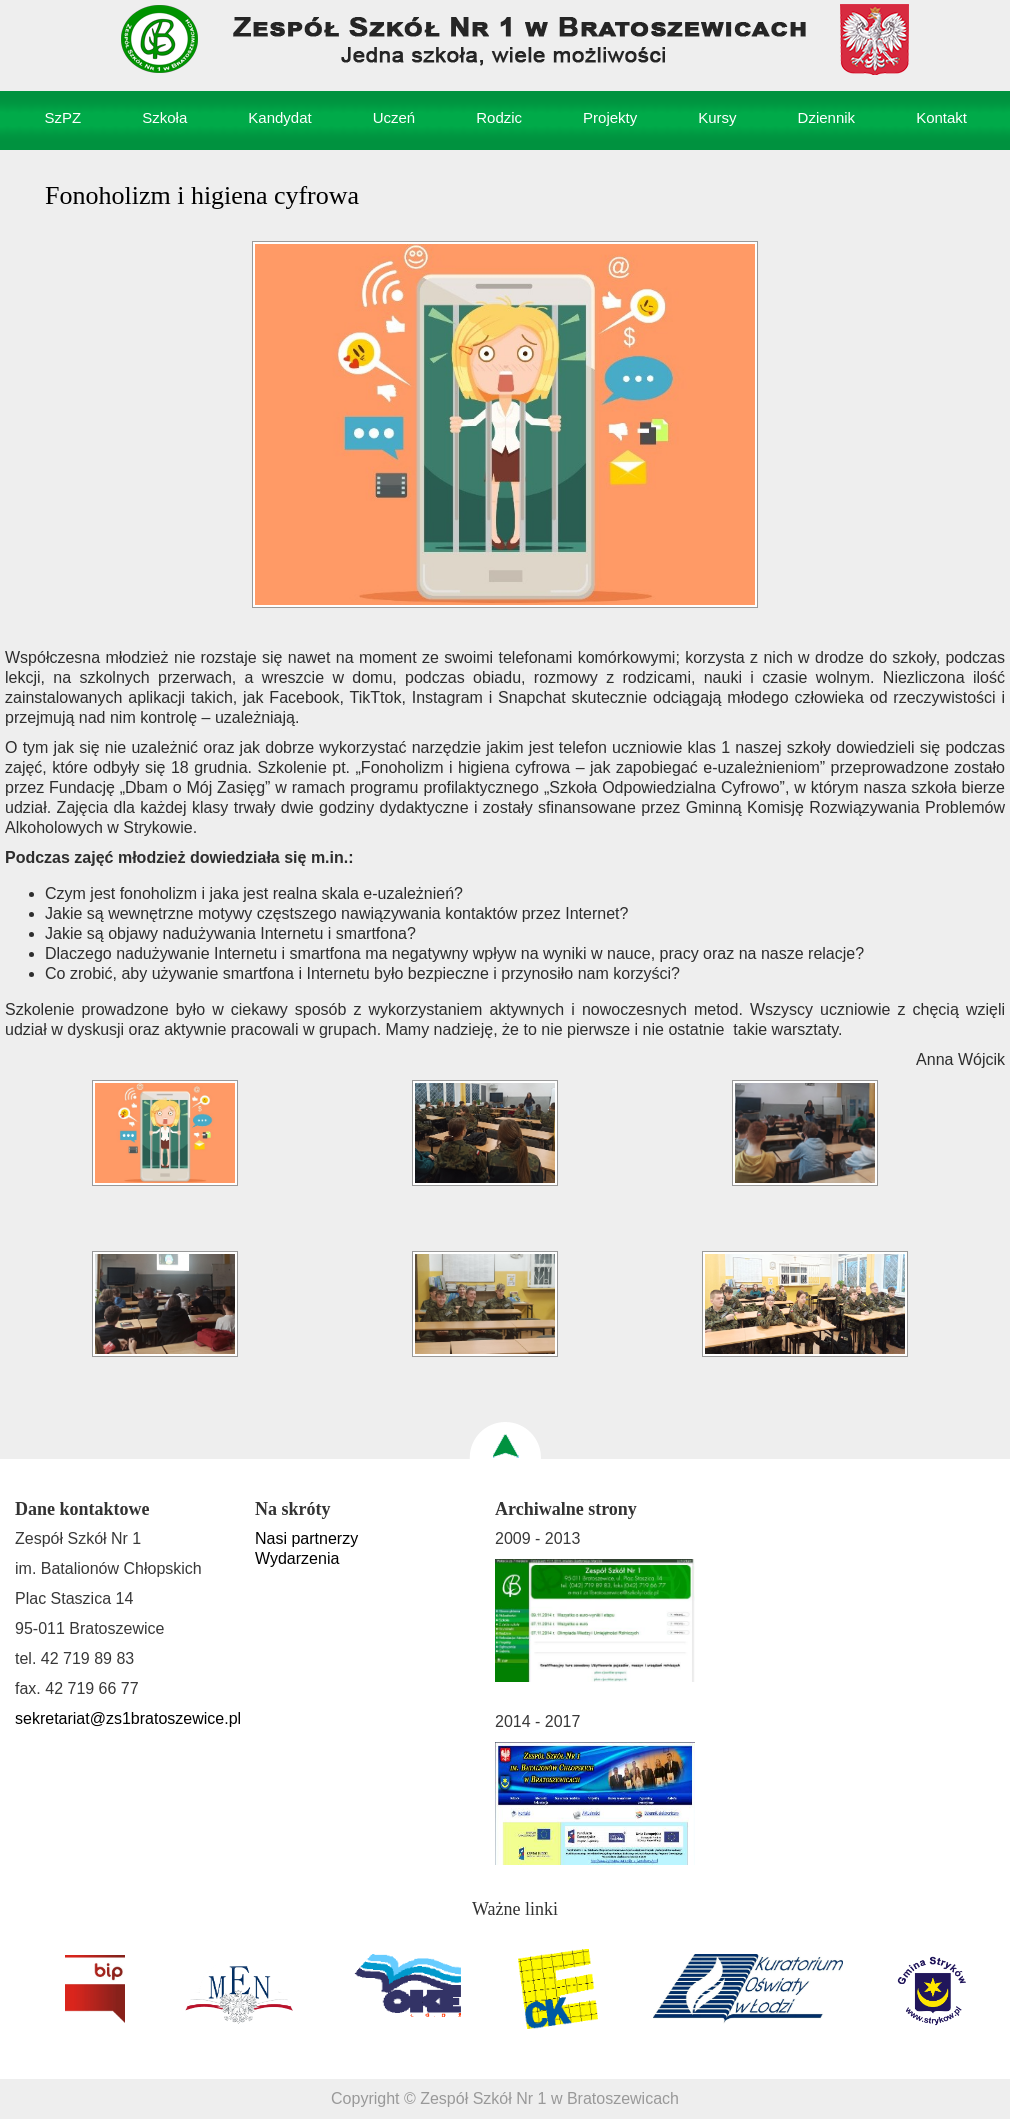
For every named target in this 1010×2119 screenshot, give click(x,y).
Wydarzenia (297, 1558)
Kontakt (941, 117)
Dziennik (827, 117)
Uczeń (394, 117)
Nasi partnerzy (306, 1538)
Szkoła (164, 117)
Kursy (717, 117)
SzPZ (63, 117)
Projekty (610, 117)
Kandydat (279, 117)
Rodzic (499, 117)
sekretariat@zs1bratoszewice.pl (128, 1718)
